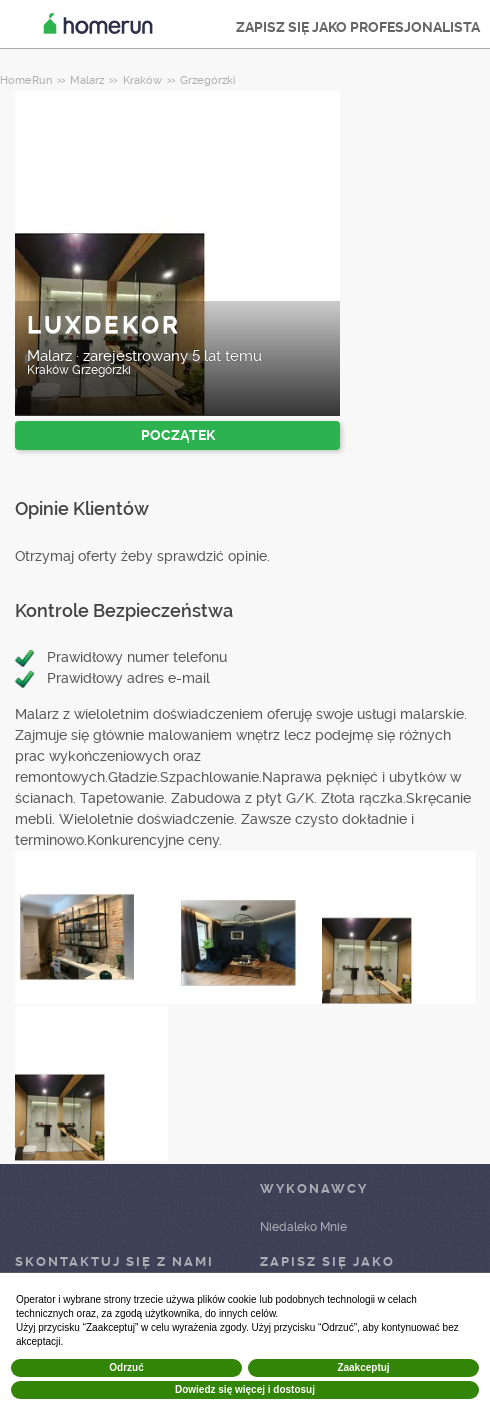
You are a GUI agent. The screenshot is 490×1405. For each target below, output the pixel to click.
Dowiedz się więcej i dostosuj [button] (245, 1389)
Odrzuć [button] (126, 1367)
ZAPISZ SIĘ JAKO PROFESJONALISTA (358, 27)
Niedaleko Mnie (303, 1227)
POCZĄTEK (178, 435)
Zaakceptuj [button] (363, 1367)
